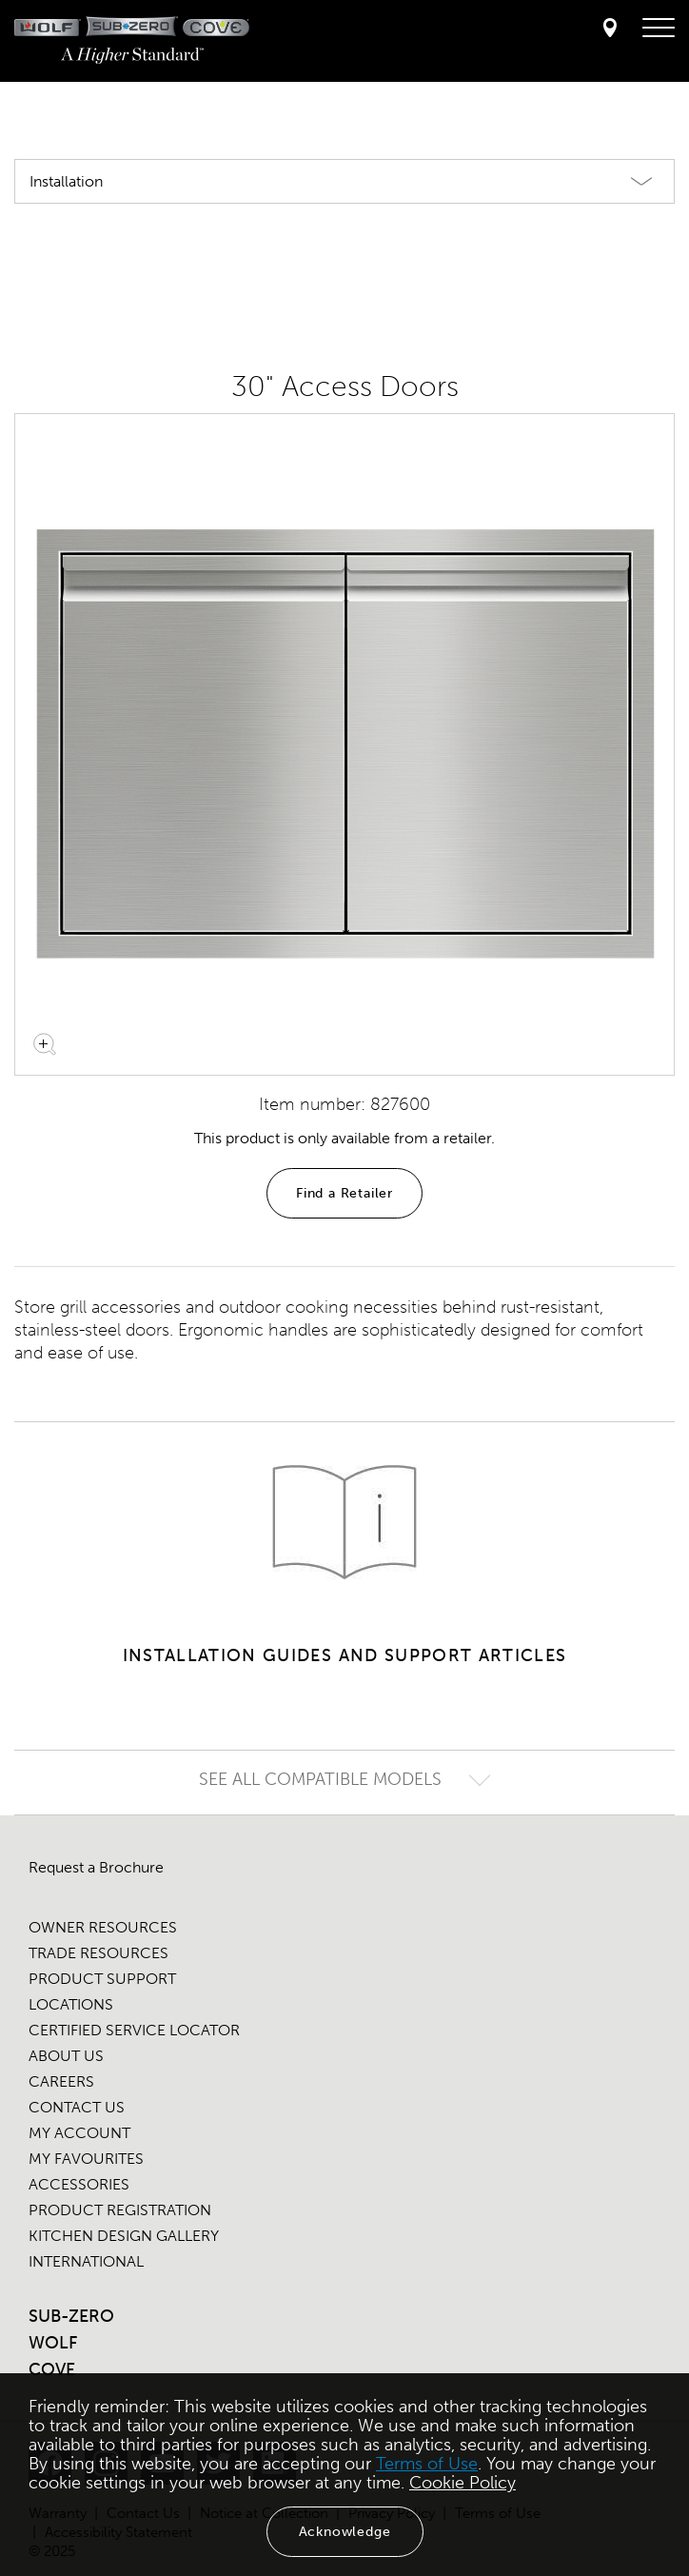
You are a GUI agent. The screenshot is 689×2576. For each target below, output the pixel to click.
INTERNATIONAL (86, 2261)
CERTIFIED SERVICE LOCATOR (134, 2030)
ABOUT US (66, 2056)
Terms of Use (427, 2463)
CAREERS (61, 2081)
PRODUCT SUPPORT (102, 1979)
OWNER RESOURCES (103, 1927)
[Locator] (610, 29)
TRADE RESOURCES (98, 1953)
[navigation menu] (658, 28)
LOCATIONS (71, 2004)
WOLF (53, 2342)
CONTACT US (77, 2107)
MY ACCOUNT (79, 2133)
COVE (52, 2369)
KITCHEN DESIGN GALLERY (124, 2236)
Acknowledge (345, 2532)
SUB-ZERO (71, 2316)
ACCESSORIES (79, 2184)
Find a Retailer (344, 1193)
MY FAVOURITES (86, 2159)
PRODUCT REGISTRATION (120, 2210)
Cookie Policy (462, 2482)
